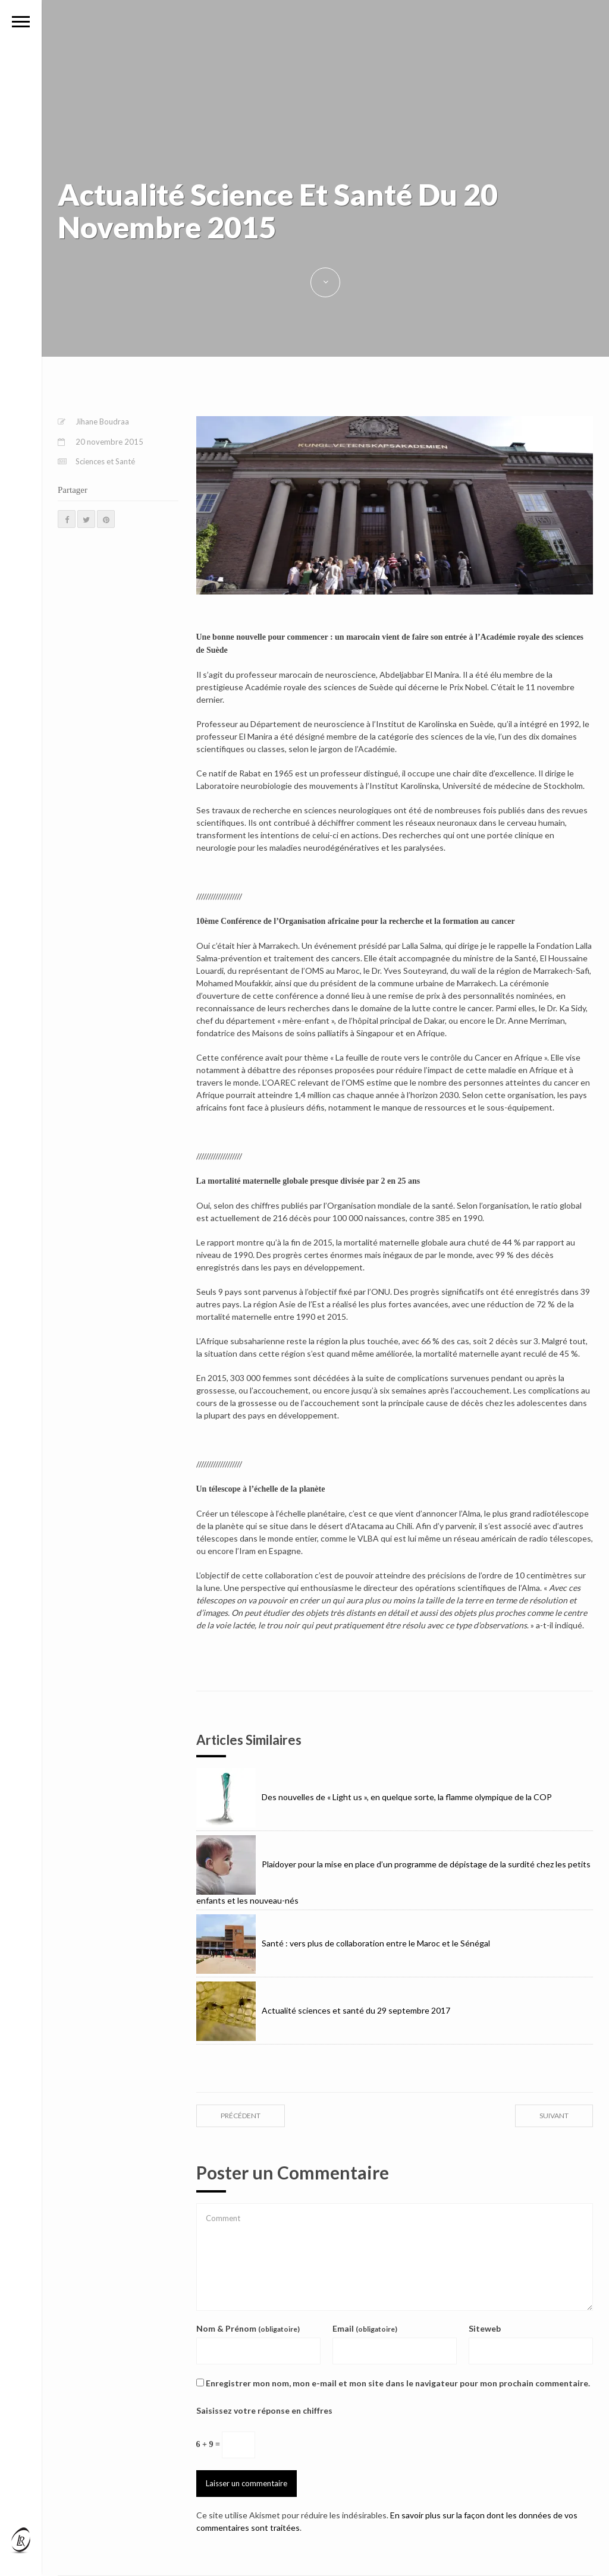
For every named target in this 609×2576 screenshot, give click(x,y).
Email (364, 2328)
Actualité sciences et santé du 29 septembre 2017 (323, 2010)
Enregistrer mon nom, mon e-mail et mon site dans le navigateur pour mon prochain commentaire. (398, 2383)
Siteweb (485, 2328)
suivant (554, 2115)
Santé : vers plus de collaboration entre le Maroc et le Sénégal (343, 1943)
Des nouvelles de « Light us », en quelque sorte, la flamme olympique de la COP (374, 1797)
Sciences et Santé (105, 461)
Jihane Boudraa (102, 421)
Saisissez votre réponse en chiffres (264, 2410)
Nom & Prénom (248, 2328)
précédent (240, 2115)
